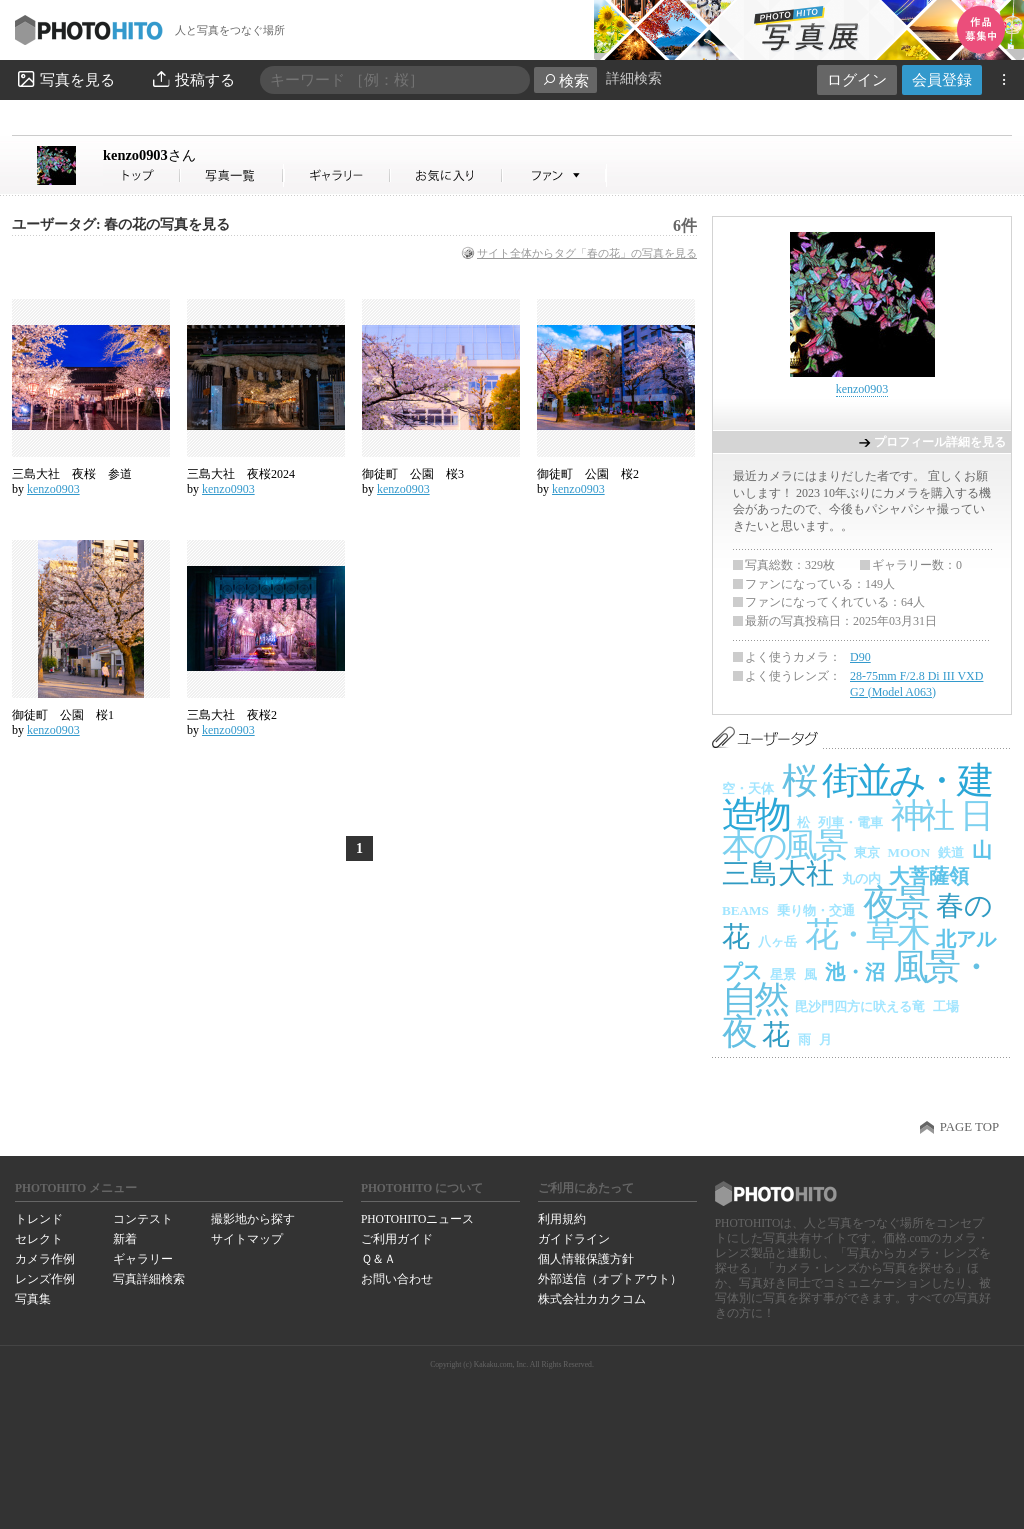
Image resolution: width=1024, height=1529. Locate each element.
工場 (946, 1006)
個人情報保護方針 (586, 1259)
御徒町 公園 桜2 (588, 474)
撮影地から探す (253, 1219)
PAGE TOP (969, 1127)
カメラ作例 (45, 1259)
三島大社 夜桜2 (232, 715)
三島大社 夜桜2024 (241, 474)
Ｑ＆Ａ (378, 1259)
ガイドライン (574, 1239)
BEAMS (745, 910)
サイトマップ (247, 1239)
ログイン (857, 79)
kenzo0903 (149, 155)
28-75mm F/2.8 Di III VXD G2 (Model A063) (916, 684)
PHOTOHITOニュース (417, 1219)
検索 (565, 80)
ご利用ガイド (397, 1239)
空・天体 (748, 788)
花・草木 (866, 934)
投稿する (192, 79)
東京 (867, 852)
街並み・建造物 (856, 797)
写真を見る (65, 79)
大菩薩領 (929, 876)
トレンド (39, 1219)
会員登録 (942, 79)
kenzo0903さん (142, 175)
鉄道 (951, 852)
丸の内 (861, 878)
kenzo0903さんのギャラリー (337, 175)
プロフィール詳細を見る (940, 442)
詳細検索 (634, 78)
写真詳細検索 (149, 1279)
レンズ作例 (45, 1279)
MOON (909, 852)
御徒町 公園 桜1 (63, 715)
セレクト (39, 1239)
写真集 (33, 1299)
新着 (125, 1239)
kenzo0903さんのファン (554, 175)
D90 (860, 657)
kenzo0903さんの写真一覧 (232, 175)
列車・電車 (850, 822)
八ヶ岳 (777, 941)
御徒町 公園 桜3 (413, 474)
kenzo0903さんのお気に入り (446, 175)
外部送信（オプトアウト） (610, 1279)
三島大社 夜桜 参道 (72, 474)
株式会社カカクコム (592, 1299)
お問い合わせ (397, 1279)
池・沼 (855, 972)
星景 (783, 974)
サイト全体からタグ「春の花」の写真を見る (587, 253)
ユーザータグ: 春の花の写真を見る (121, 224)
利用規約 (562, 1219)
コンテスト (143, 1219)
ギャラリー (143, 1259)
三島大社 (778, 873)
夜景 (895, 903)
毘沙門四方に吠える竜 (860, 1006)
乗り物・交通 (816, 910)
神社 (921, 815)
